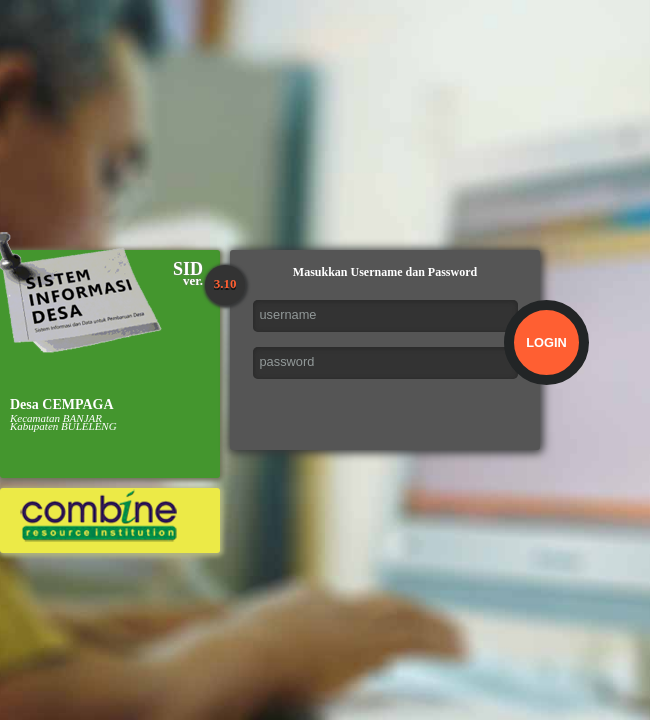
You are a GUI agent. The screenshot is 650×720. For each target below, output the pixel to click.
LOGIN (546, 342)
